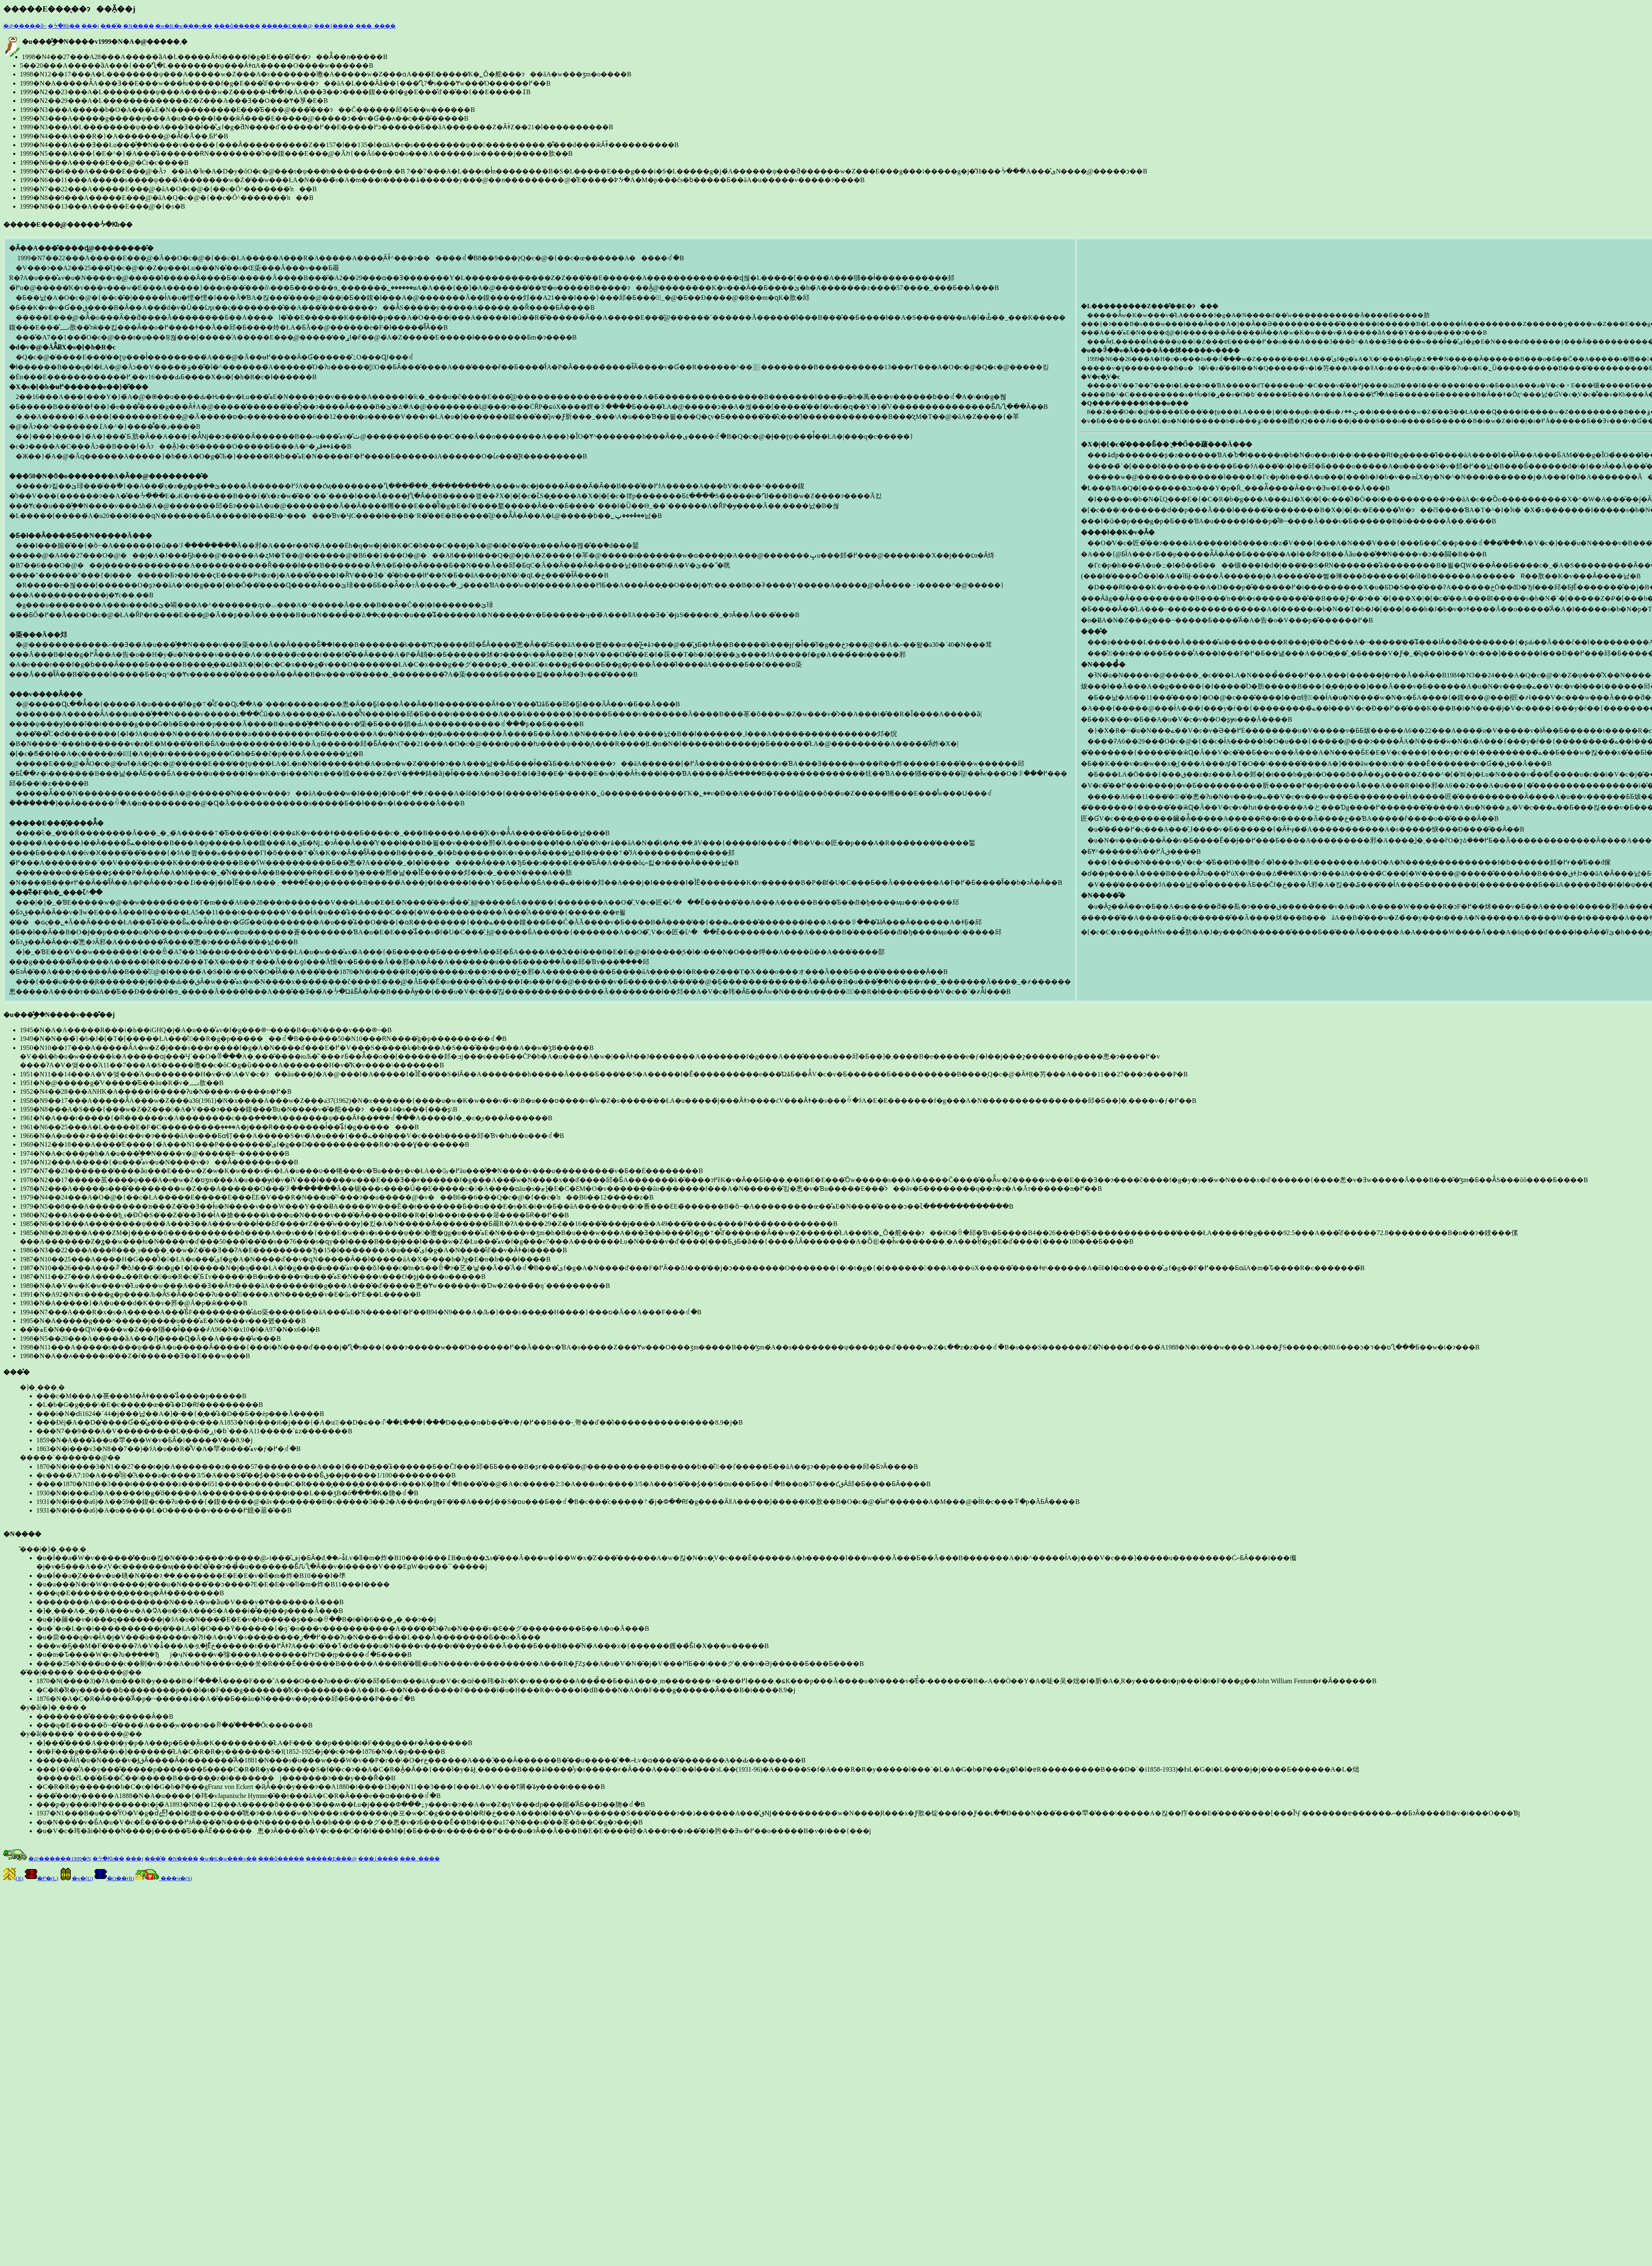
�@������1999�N (59, 1858)
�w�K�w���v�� (184, 26)
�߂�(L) (41, 1878)
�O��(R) (114, 1878)
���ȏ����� (237, 26)
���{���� (334, 26)
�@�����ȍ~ (25, 26)
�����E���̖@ (287, 26)
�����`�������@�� (834, 1484)
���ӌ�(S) (163, 1878)
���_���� (376, 26)
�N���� (138, 26)
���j (90, 26)
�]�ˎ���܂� (834, 1419)
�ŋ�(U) (76, 1878)
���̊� (111, 26)
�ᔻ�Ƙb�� (64, 26)
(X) (13, 1878)
